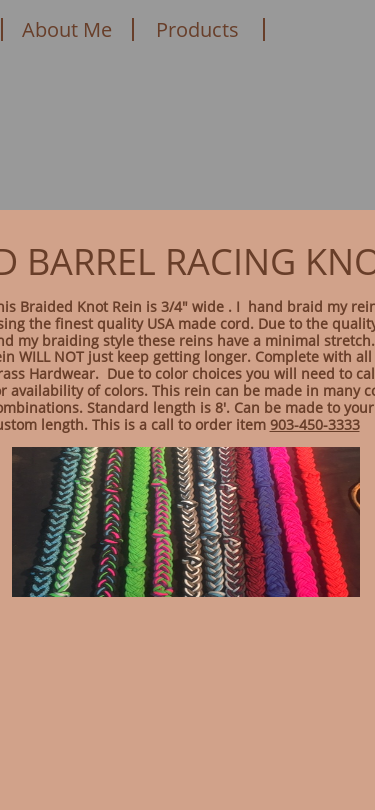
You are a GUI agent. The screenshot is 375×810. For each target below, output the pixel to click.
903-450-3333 (315, 424)
